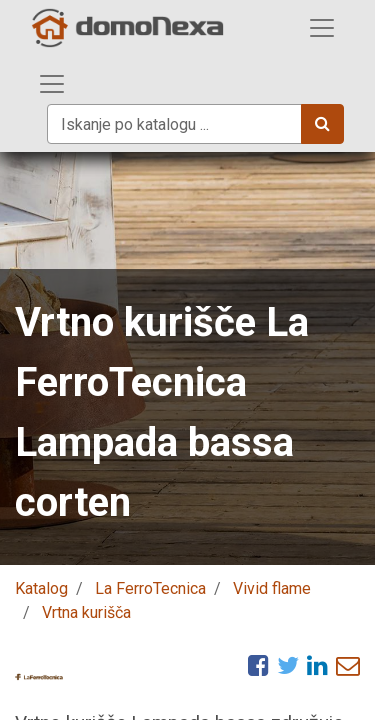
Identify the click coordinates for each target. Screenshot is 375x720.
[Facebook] (258, 665)
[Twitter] (288, 665)
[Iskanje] (322, 124)
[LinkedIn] (317, 665)
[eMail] (348, 665)
